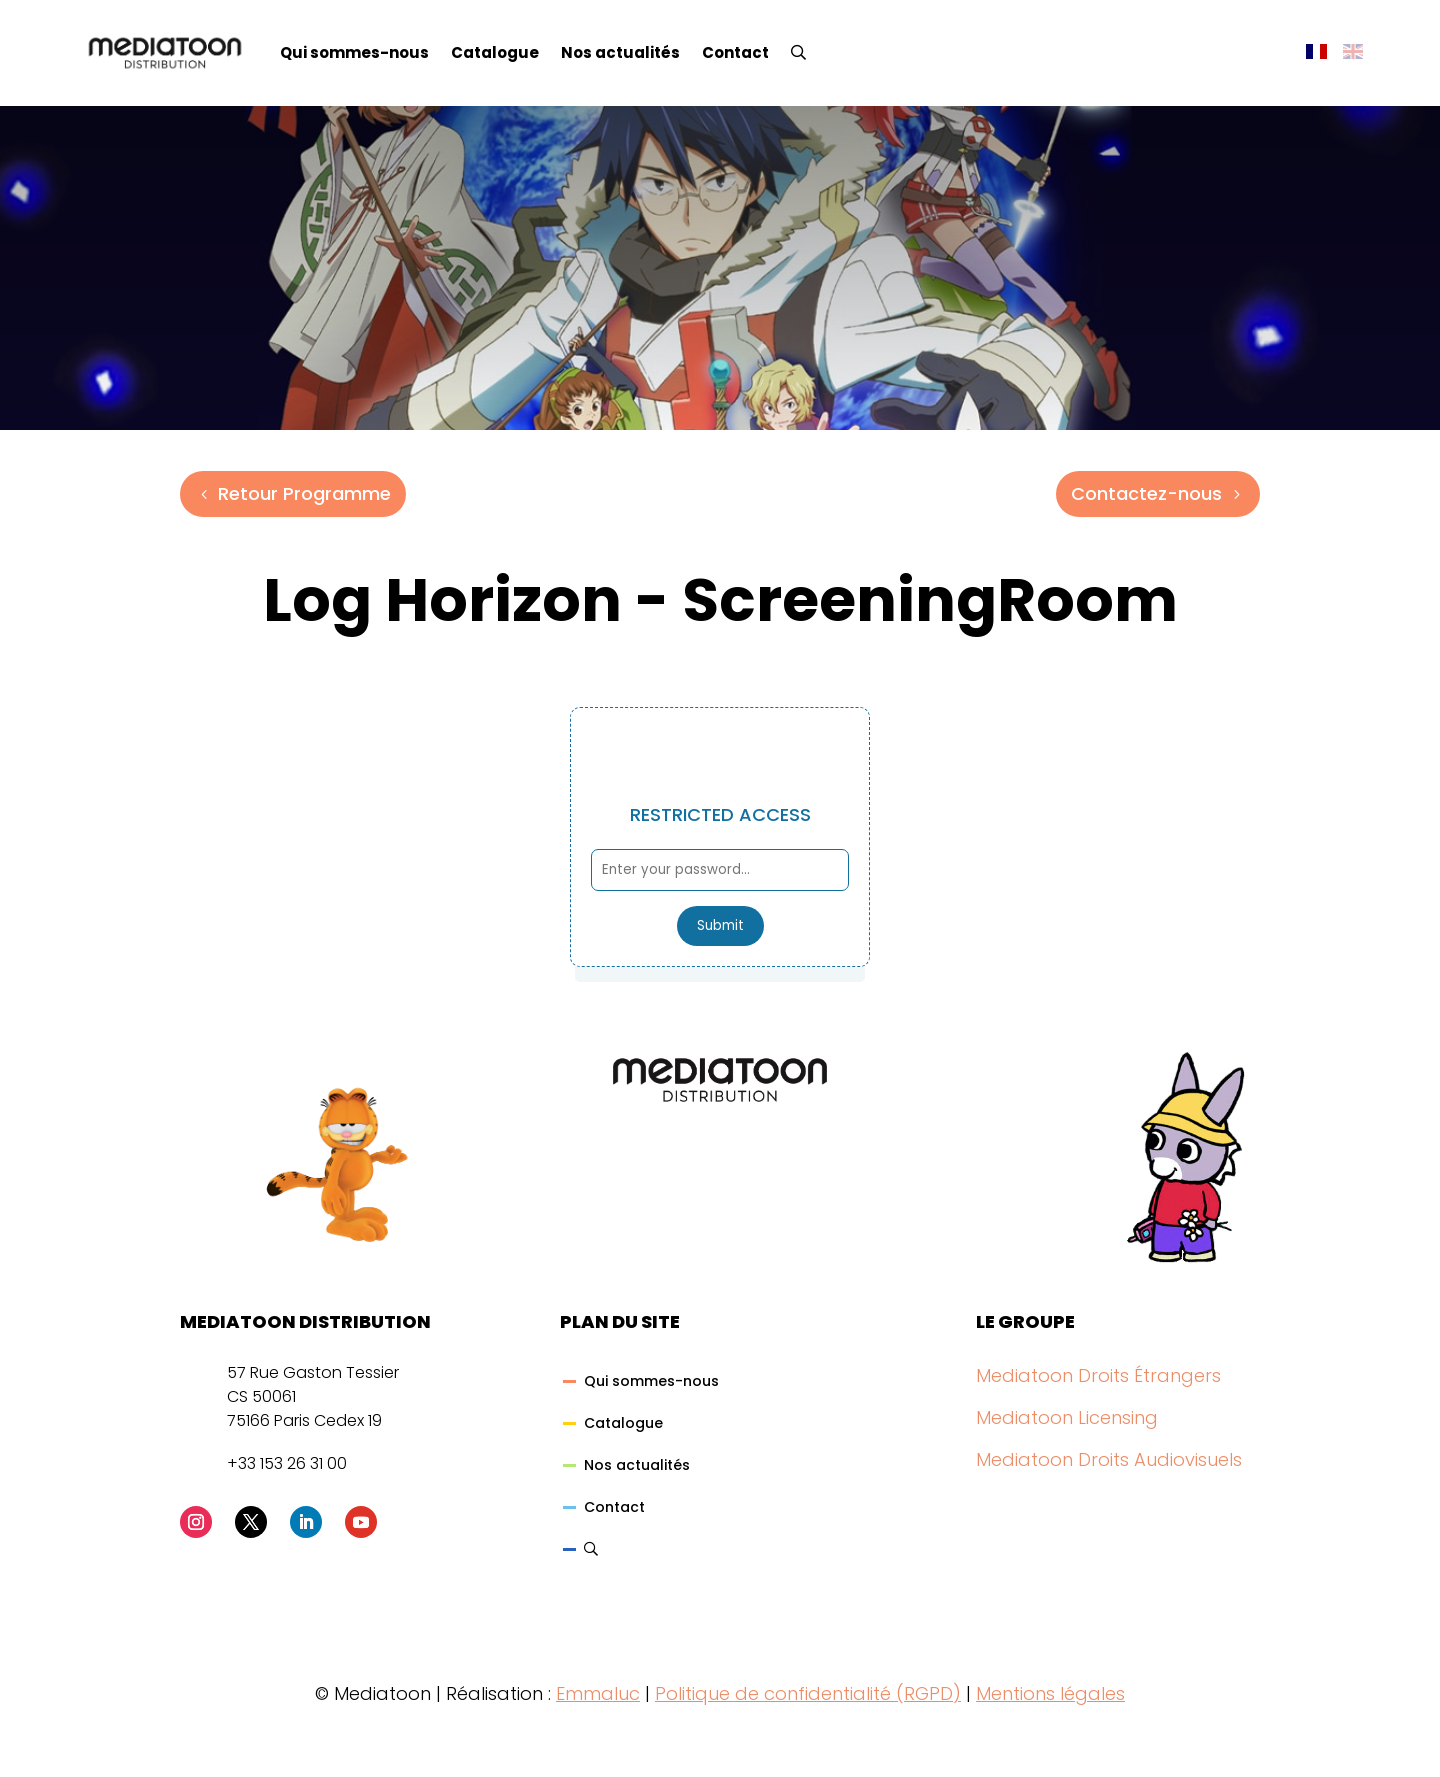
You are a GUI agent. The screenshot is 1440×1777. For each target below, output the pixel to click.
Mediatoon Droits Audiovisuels (1109, 1459)
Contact (735, 52)
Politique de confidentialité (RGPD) (808, 1693)
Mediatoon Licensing (1067, 1417)
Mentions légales (1050, 1693)
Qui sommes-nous (354, 52)
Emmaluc (598, 1693)
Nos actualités (620, 52)
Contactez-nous (1146, 493)
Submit (720, 925)
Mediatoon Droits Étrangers (1098, 1375)
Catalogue (495, 52)
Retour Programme (304, 493)
